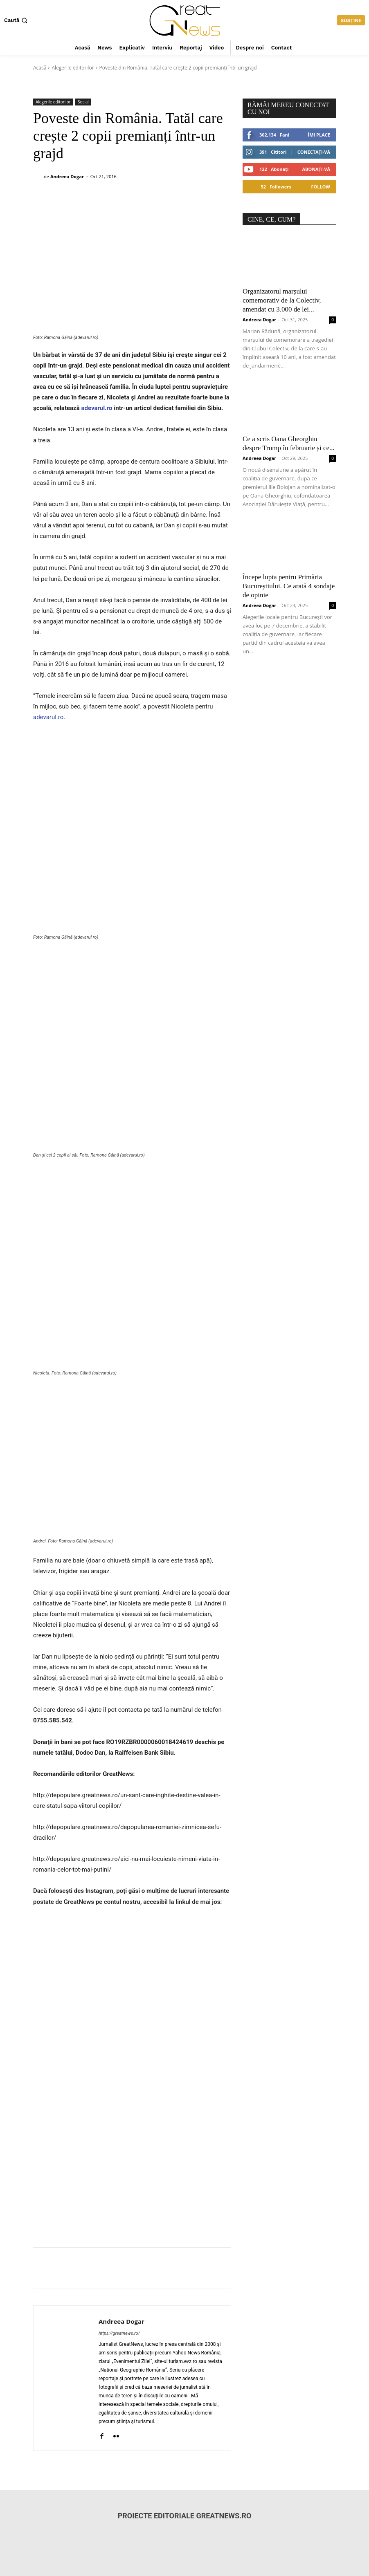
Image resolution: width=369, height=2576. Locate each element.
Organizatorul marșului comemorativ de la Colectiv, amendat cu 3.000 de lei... (282, 300)
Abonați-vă (316, 169)
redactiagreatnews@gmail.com (71, 2511)
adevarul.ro (97, 408)
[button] (16, 20)
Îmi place (319, 135)
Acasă (39, 67)
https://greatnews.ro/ (119, 2185)
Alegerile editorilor (73, 67)
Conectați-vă (313, 152)
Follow (320, 187)
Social (83, 102)
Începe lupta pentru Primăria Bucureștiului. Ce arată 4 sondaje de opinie (289, 586)
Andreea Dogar (67, 176)
